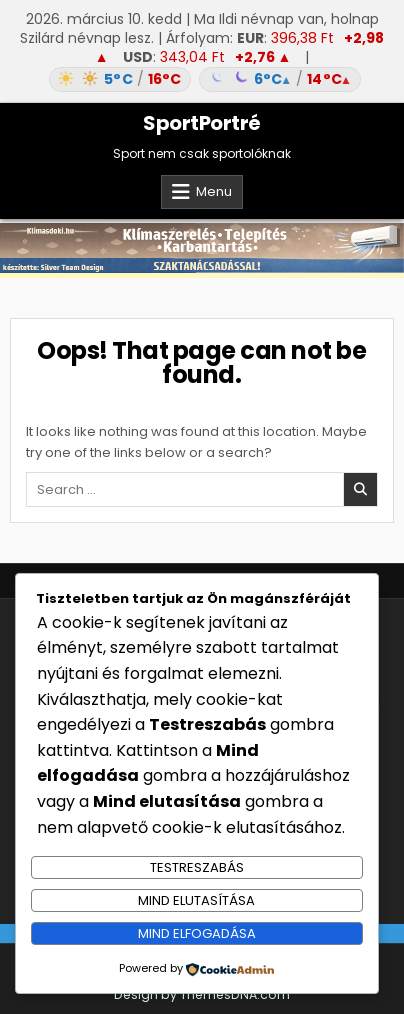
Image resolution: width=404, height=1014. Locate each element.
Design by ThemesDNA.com (202, 994)
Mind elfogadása (197, 933)
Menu (214, 191)
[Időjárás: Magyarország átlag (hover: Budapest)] (202, 79)
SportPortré (202, 123)
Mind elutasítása (196, 900)
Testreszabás (197, 867)
